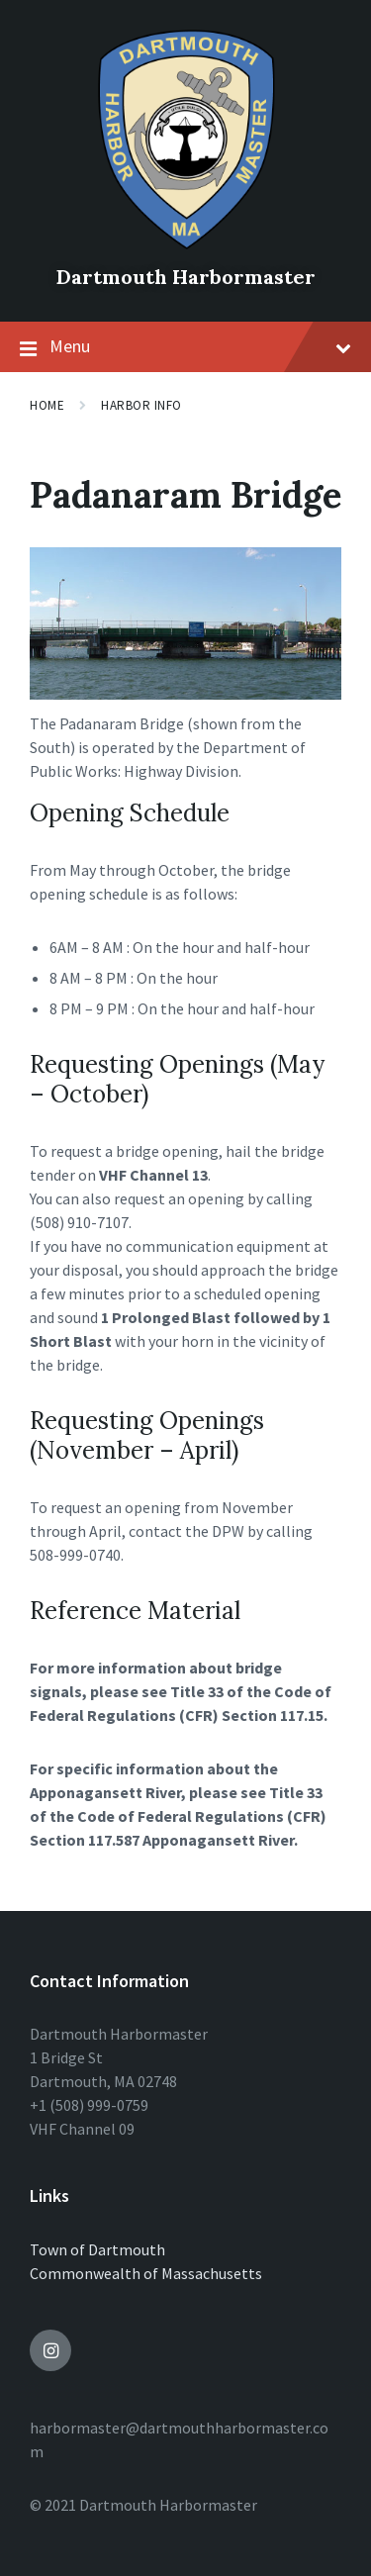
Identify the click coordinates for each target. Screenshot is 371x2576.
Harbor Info (141, 405)
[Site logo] (186, 243)
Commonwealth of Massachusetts (146, 2273)
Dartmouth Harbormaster (186, 276)
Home (47, 405)
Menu (185, 347)
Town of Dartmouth (97, 2249)
